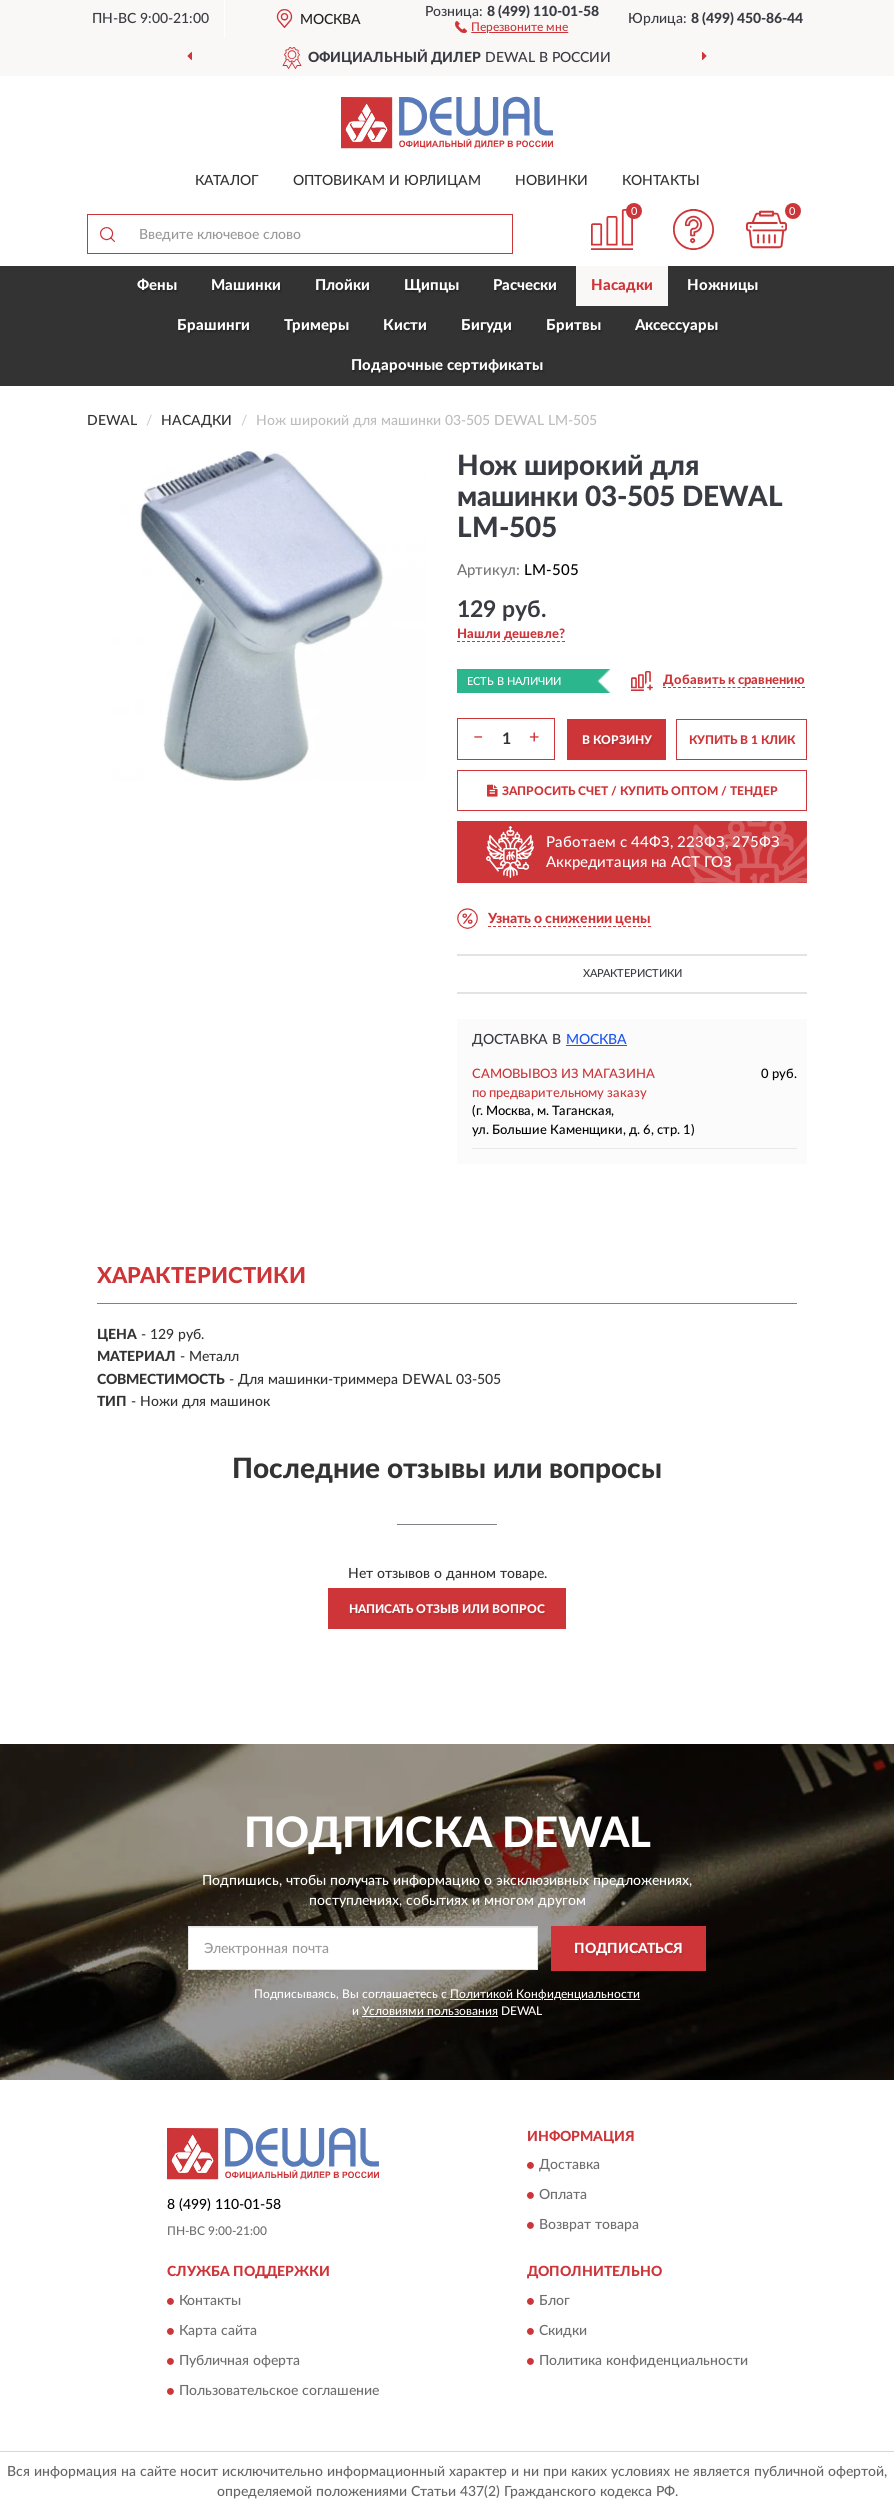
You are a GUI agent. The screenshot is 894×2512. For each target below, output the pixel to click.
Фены (157, 285)
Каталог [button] (227, 181)
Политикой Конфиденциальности (545, 1994)
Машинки (246, 285)
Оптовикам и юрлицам (387, 181)
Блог (554, 2301)
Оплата (563, 2196)
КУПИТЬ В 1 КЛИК (742, 740)
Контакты (661, 181)
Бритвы (573, 325)
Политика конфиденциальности (643, 2361)
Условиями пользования (430, 2011)
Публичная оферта (239, 2361)
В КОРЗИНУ (617, 740)
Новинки (551, 181)
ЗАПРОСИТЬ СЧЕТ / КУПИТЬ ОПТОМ (632, 791)
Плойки (342, 285)
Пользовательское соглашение (279, 2391)
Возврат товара (589, 2226)
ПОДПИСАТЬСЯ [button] (628, 1949)
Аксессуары (676, 325)
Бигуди (486, 325)
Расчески (525, 285)
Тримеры (316, 325)
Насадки (622, 285)
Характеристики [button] (632, 973)
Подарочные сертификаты (447, 365)
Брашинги (213, 325)
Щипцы (431, 285)
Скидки (563, 2331)
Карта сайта (218, 2331)
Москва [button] (596, 1040)
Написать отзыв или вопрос (447, 1609)
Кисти (405, 325)
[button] (511, 26)
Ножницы (722, 285)
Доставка (569, 2166)
